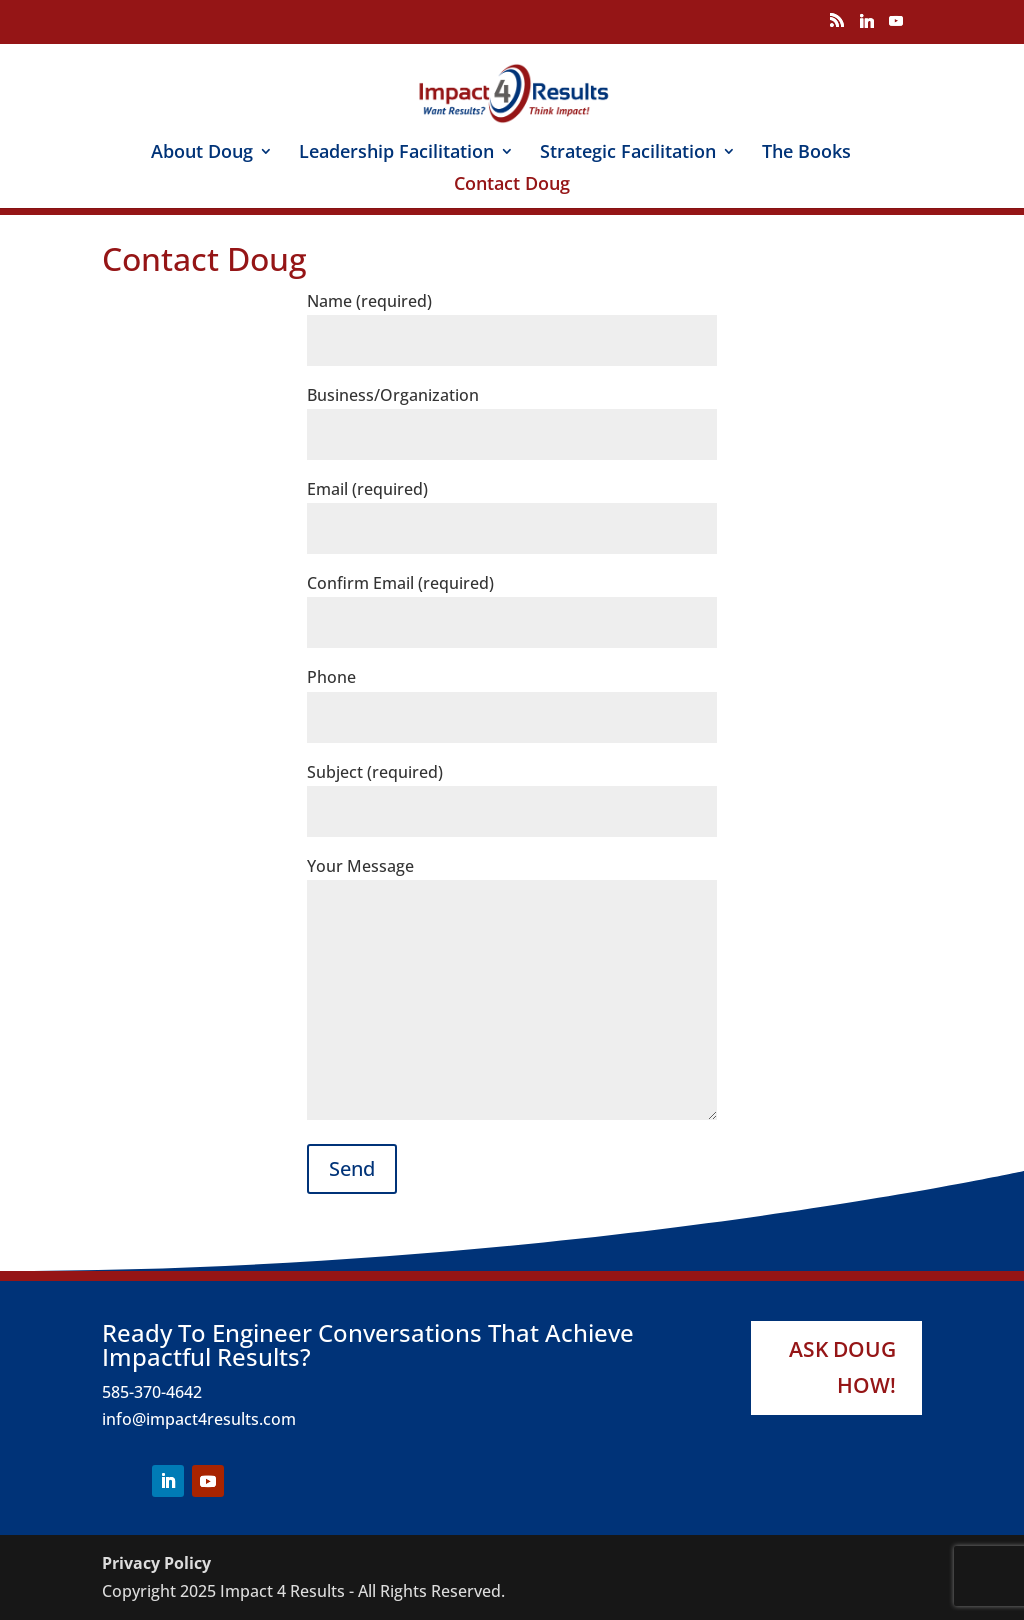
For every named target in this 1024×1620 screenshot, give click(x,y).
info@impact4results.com (199, 1419)
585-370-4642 (152, 1392)
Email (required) (512, 508)
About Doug (202, 153)
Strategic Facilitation (628, 153)
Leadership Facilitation (396, 153)
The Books (806, 153)
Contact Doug (512, 185)
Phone (512, 696)
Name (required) (512, 320)
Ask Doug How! (842, 1367)
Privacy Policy (156, 1563)
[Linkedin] (867, 26)
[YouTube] (896, 26)
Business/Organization (512, 414)
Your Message (512, 990)
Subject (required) (512, 791)
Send (352, 1168)
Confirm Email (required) (512, 602)
